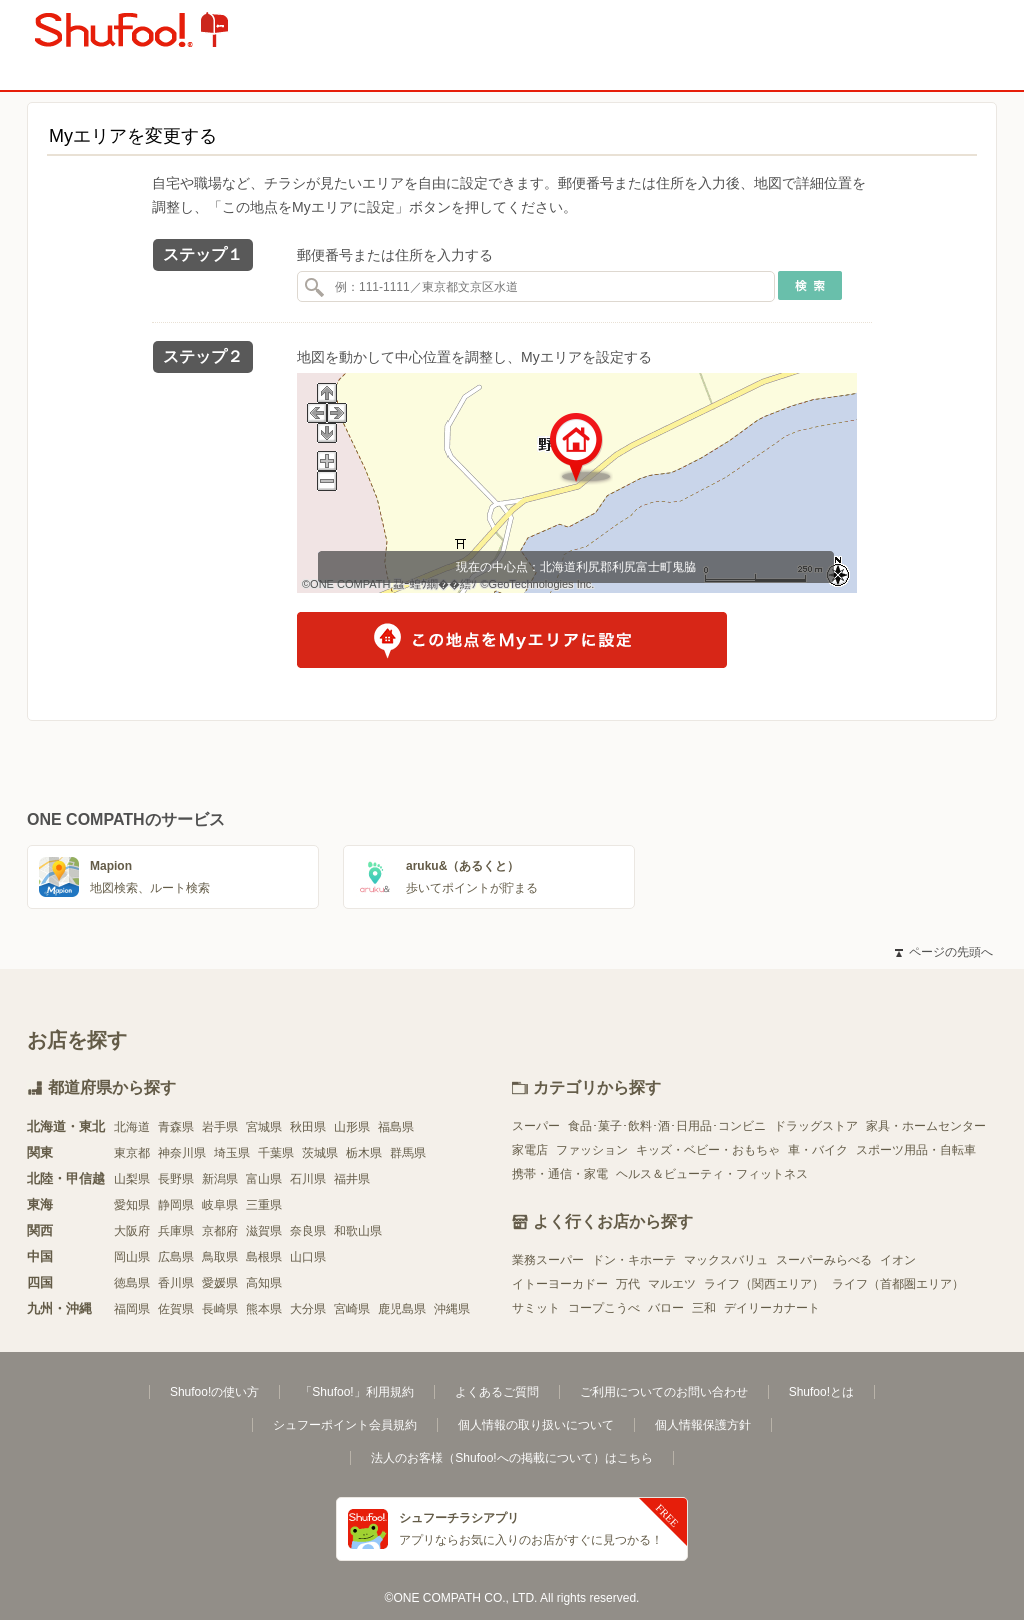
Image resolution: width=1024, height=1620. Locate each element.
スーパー (536, 1126)
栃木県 (364, 1153)
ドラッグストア (816, 1126)
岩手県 (220, 1127)
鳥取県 (220, 1257)
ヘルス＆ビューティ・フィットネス (712, 1174)
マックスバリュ (726, 1260)
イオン (898, 1260)
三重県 (264, 1205)
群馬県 (408, 1153)
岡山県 (132, 1257)
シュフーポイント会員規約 (345, 1425)
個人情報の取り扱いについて (536, 1425)
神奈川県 (182, 1153)
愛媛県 (220, 1283)
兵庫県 (176, 1231)
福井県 (352, 1179)
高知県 (264, 1283)
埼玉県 (232, 1153)
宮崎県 (352, 1309)
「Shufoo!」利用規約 (356, 1392)
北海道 (132, 1127)
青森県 (176, 1127)
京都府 (220, 1231)
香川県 (176, 1283)
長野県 (176, 1179)
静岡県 (176, 1205)
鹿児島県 (402, 1309)
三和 (704, 1308)
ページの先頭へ (944, 952)
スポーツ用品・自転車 (916, 1150)
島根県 (264, 1257)
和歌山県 (358, 1231)
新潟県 (220, 1179)
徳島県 (132, 1283)
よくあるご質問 (497, 1392)
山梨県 (132, 1179)
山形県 (352, 1127)
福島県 (396, 1127)
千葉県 (276, 1153)
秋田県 (308, 1127)
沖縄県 (452, 1309)
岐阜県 (220, 1205)
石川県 (308, 1179)
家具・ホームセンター (926, 1126)
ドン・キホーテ (634, 1260)
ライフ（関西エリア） (764, 1284)
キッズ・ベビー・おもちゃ (708, 1150)
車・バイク (818, 1150)
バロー (666, 1308)
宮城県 (264, 1127)
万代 (628, 1284)
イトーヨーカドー (560, 1284)
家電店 (530, 1150)
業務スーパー (548, 1260)
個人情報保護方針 (703, 1425)
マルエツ (672, 1284)
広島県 (176, 1257)
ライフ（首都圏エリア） (898, 1284)
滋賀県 (264, 1231)
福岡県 (132, 1309)
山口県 (308, 1257)
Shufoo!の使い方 (214, 1392)
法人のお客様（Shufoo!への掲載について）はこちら (511, 1458)
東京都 (132, 1153)
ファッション (592, 1150)
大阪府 (132, 1231)
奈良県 (308, 1231)
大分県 (308, 1309)
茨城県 (320, 1153)
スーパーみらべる (824, 1260)
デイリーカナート (772, 1308)
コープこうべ (604, 1308)
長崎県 (220, 1309)
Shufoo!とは (821, 1392)
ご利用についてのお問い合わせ (664, 1392)
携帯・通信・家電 (560, 1174)
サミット (536, 1308)
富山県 (264, 1179)
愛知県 (132, 1205)
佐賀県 (176, 1309)
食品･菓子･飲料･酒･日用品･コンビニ (667, 1126)
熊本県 (264, 1309)
